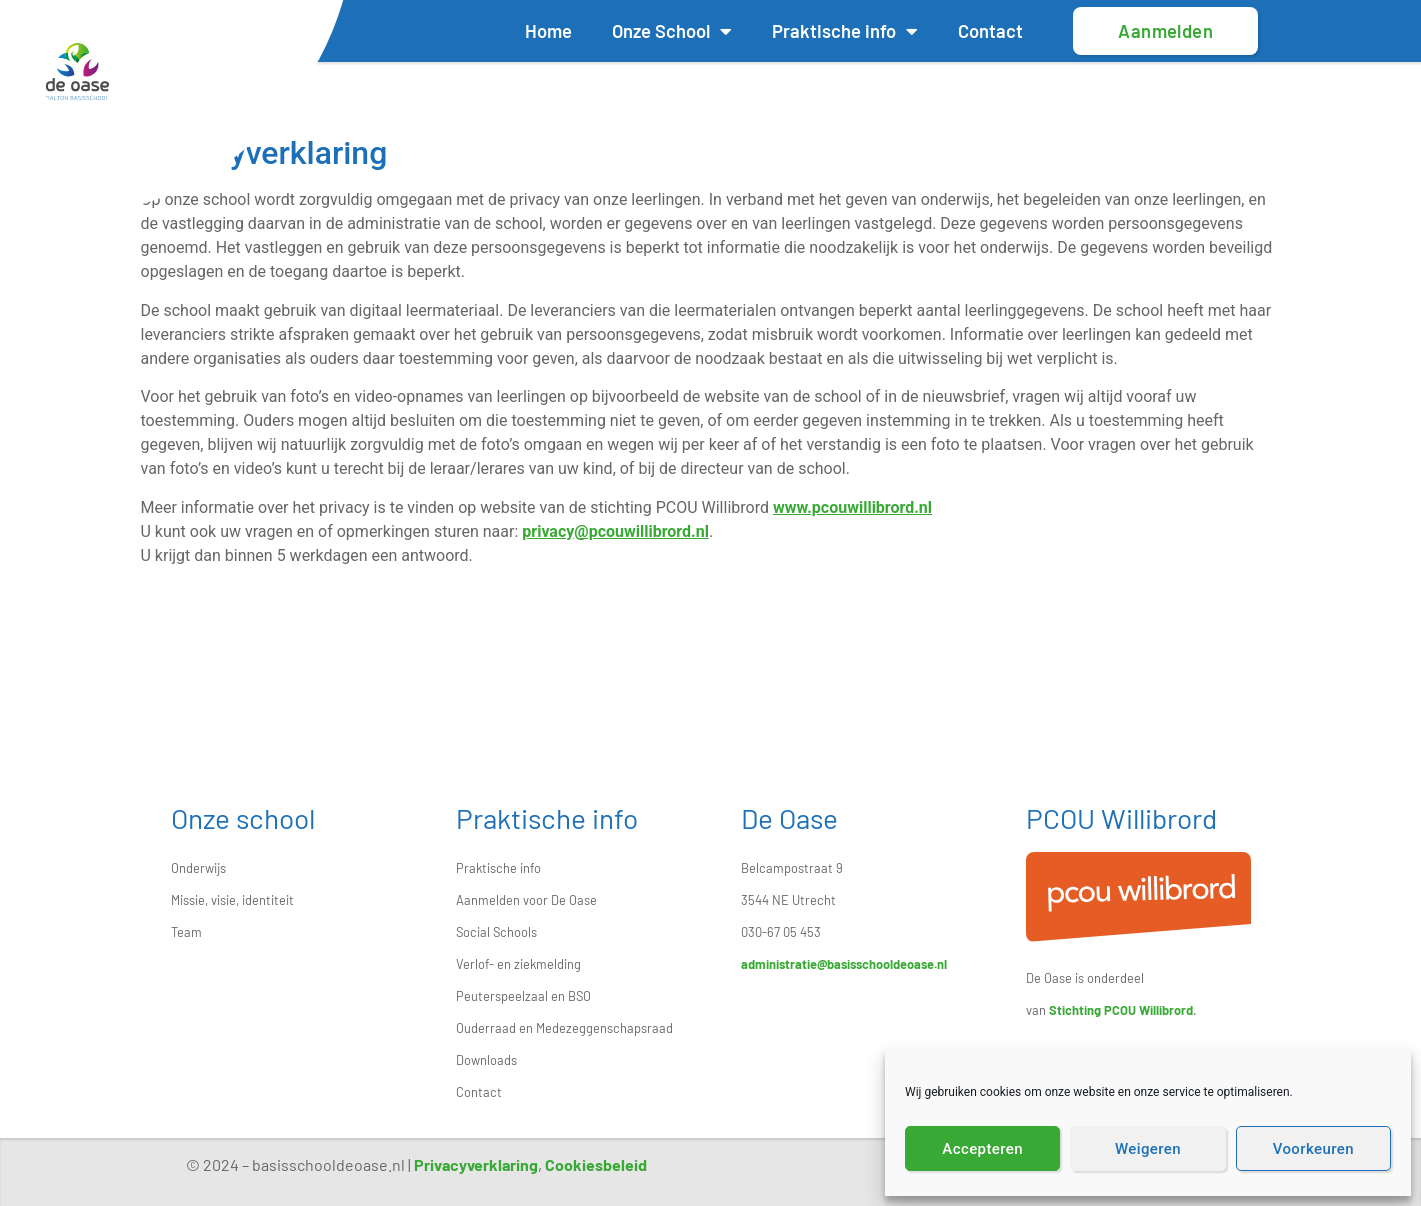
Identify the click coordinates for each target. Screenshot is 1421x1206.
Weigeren (1148, 1149)
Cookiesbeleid (596, 1164)
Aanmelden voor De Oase (526, 900)
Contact (990, 31)
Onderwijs (198, 868)
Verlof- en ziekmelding (518, 964)
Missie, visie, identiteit (232, 900)
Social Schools (496, 932)
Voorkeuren (1313, 1149)
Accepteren (982, 1149)
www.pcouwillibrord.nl (852, 507)
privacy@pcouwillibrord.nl (615, 531)
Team (186, 932)
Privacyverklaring (476, 1164)
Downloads (486, 1060)
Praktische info (845, 31)
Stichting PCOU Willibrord (1121, 1010)
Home (548, 31)
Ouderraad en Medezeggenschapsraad (564, 1028)
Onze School (672, 31)
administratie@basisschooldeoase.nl (844, 964)
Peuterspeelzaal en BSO (523, 996)
